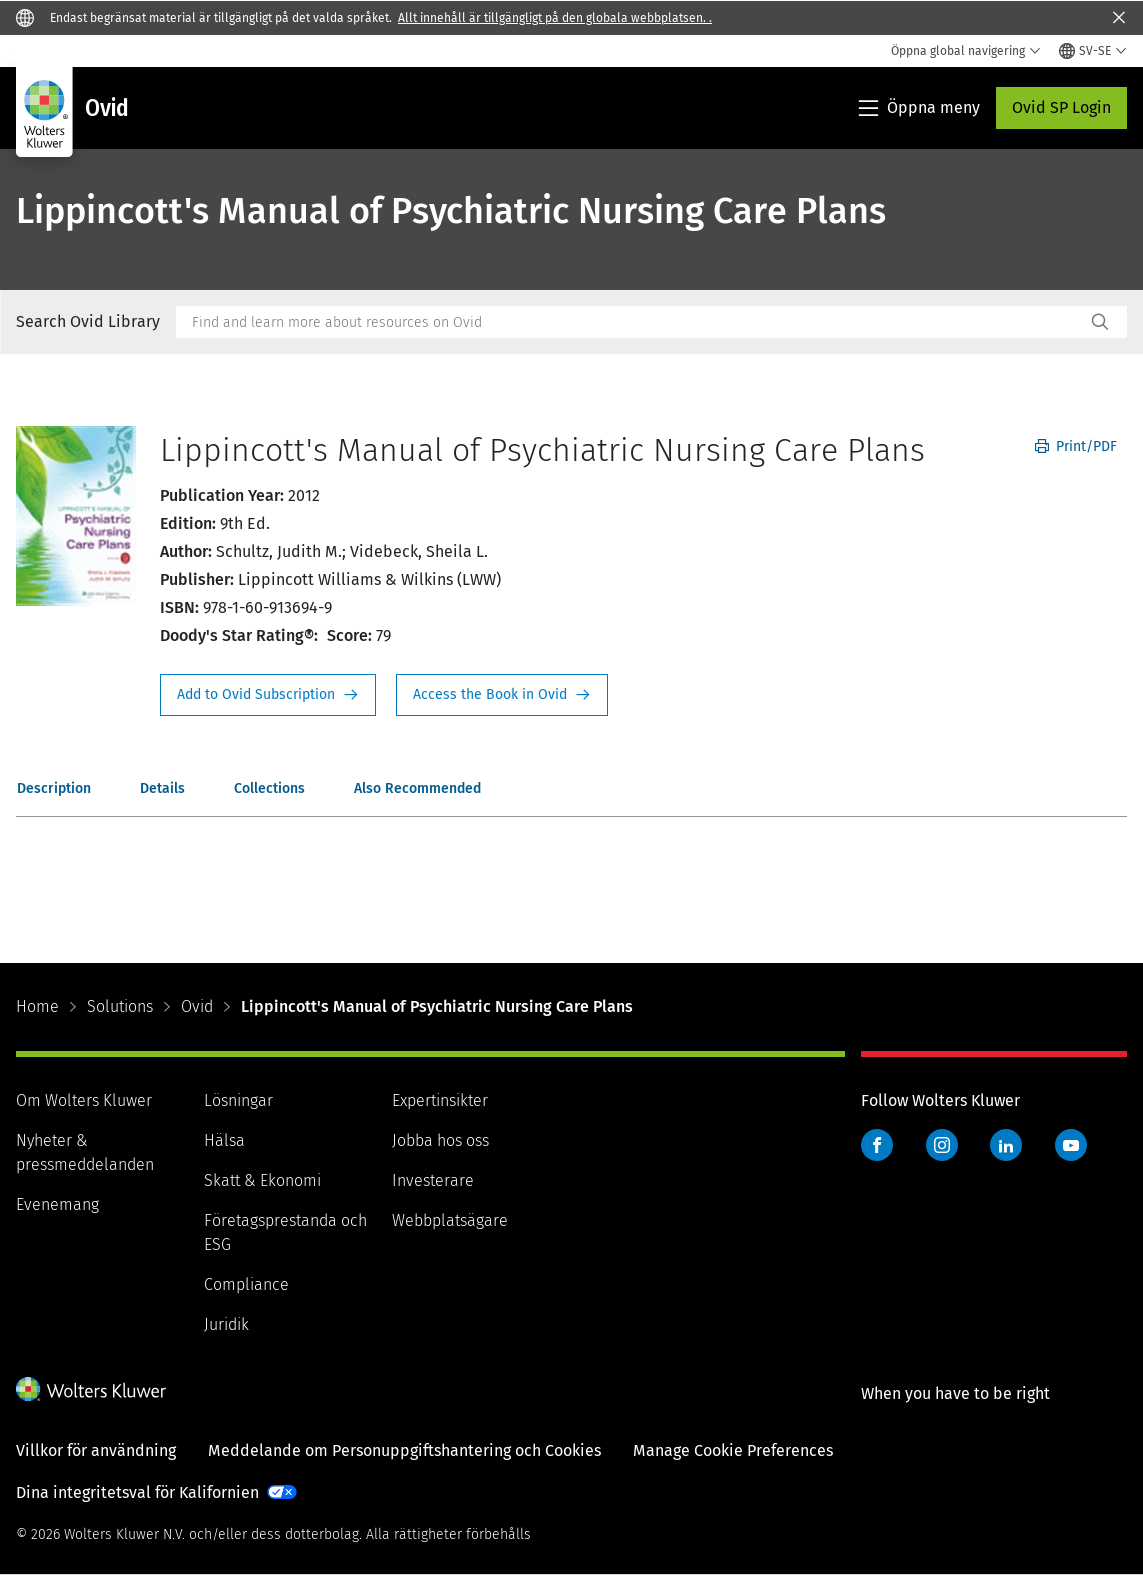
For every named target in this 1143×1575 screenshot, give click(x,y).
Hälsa (224, 1140)
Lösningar (238, 1100)
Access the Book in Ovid (502, 695)
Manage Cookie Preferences (733, 1450)
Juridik (226, 1324)
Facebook (877, 1145)
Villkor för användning (96, 1450)
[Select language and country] (1093, 51)
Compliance (246, 1284)
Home (37, 1006)
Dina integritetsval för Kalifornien (137, 1492)
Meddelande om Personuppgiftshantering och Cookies (404, 1450)
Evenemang (57, 1204)
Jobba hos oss (440, 1140)
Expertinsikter (440, 1100)
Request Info (268, 695)
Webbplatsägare (450, 1220)
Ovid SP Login (1061, 107)
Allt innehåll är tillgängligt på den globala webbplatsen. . (555, 18)
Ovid (197, 1006)
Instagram (942, 1145)
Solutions (120, 1006)
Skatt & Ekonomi (262, 1180)
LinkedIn (1006, 1145)
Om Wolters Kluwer (84, 1100)
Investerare (433, 1180)
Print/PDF (1076, 446)
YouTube (1071, 1145)
